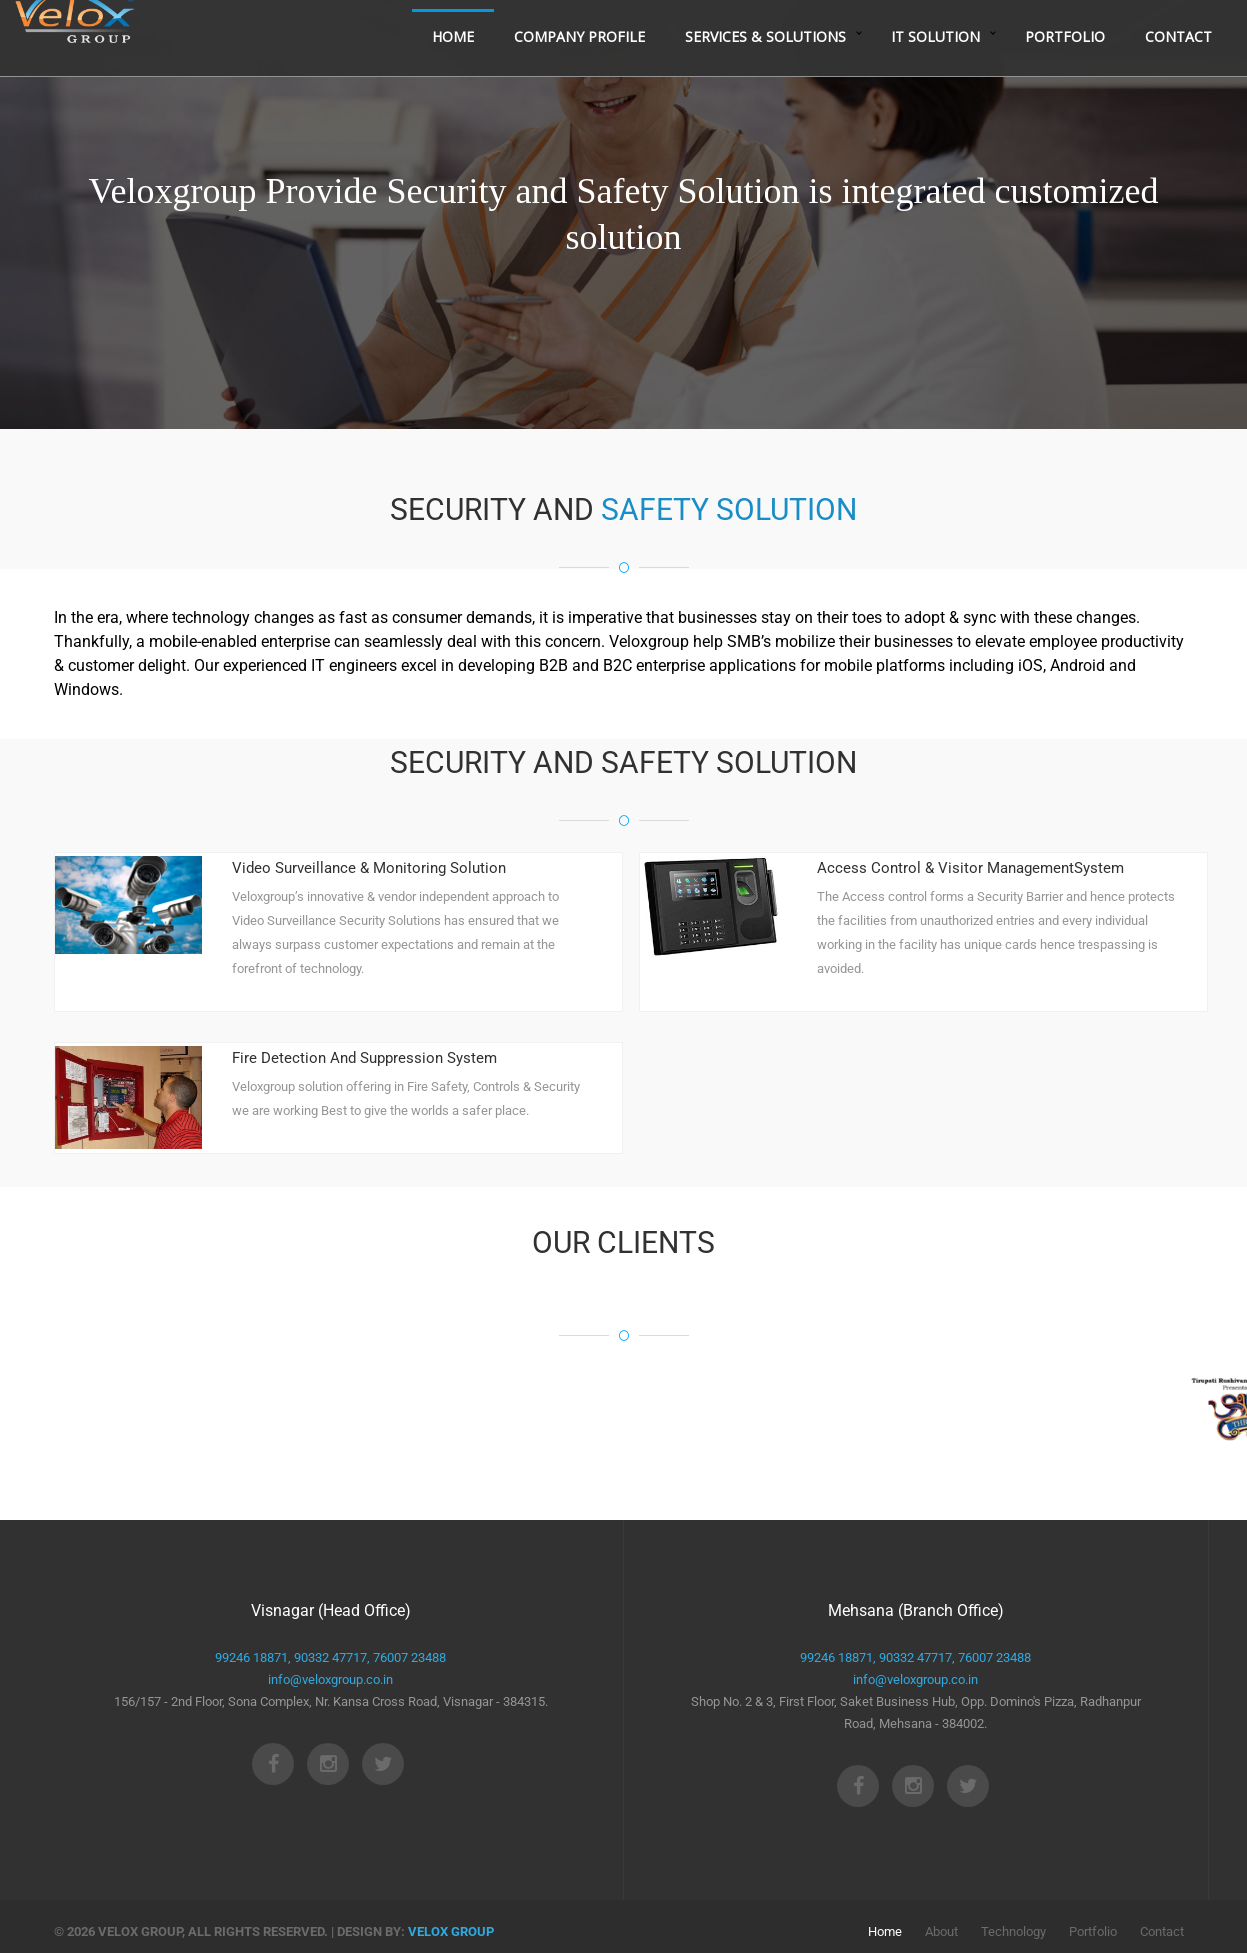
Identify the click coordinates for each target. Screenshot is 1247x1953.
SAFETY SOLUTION (729, 509)
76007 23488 (408, 1657)
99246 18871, (253, 1657)
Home (453, 67)
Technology (1013, 1931)
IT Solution (935, 67)
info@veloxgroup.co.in (330, 1679)
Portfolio (1065, 67)
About (941, 1931)
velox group (451, 1931)
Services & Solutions (765, 67)
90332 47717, (330, 1657)
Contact (1178, 67)
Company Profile (579, 67)
